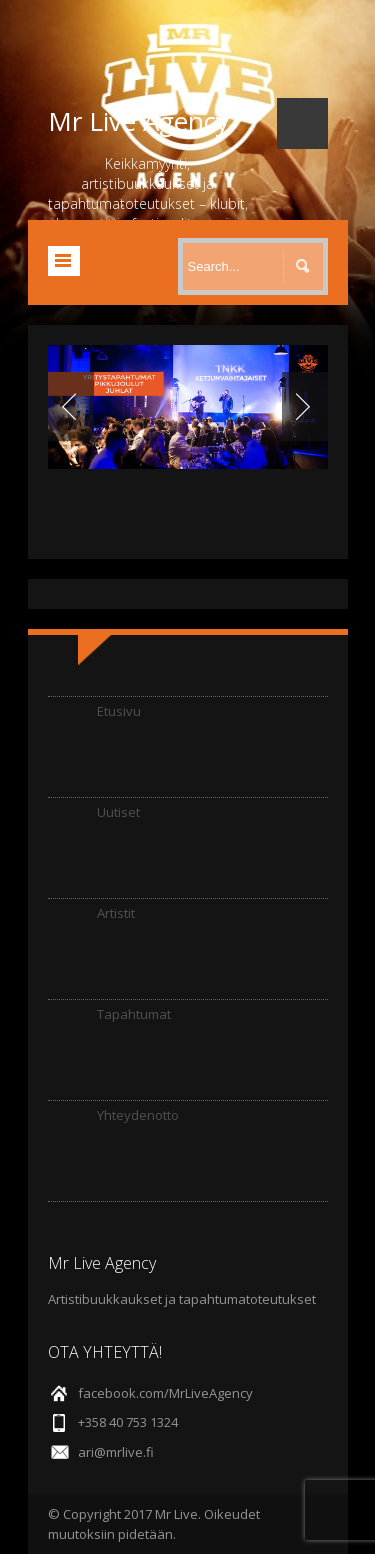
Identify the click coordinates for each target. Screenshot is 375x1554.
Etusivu (119, 711)
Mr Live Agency (138, 121)
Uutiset (118, 812)
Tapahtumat (134, 1014)
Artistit (116, 913)
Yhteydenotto (138, 1115)
